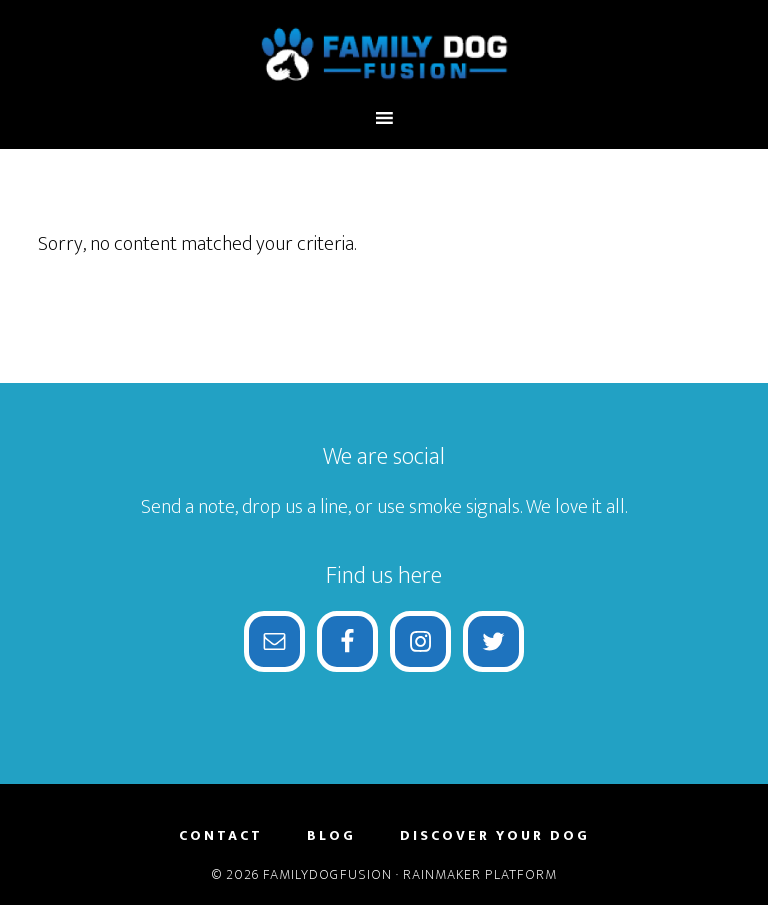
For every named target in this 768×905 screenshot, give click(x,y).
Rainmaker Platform (480, 874)
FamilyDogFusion (383, 53)
